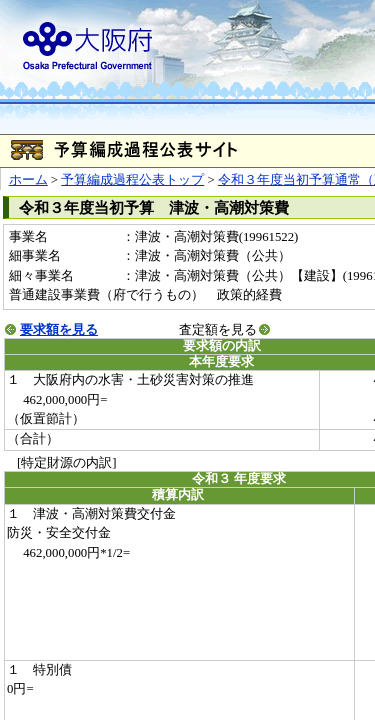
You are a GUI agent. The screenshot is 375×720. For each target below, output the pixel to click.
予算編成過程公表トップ (132, 180)
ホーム (28, 180)
